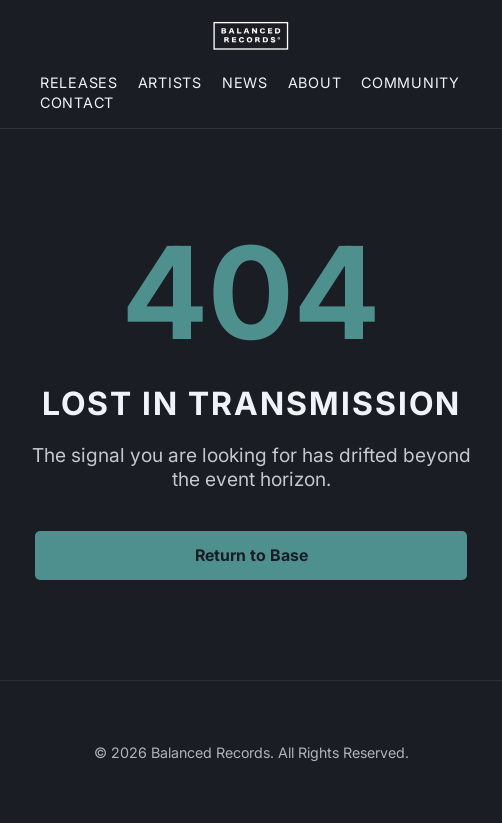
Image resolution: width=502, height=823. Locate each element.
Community (410, 82)
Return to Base (251, 555)
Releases (79, 82)
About (315, 82)
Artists (170, 82)
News (245, 82)
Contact (77, 102)
